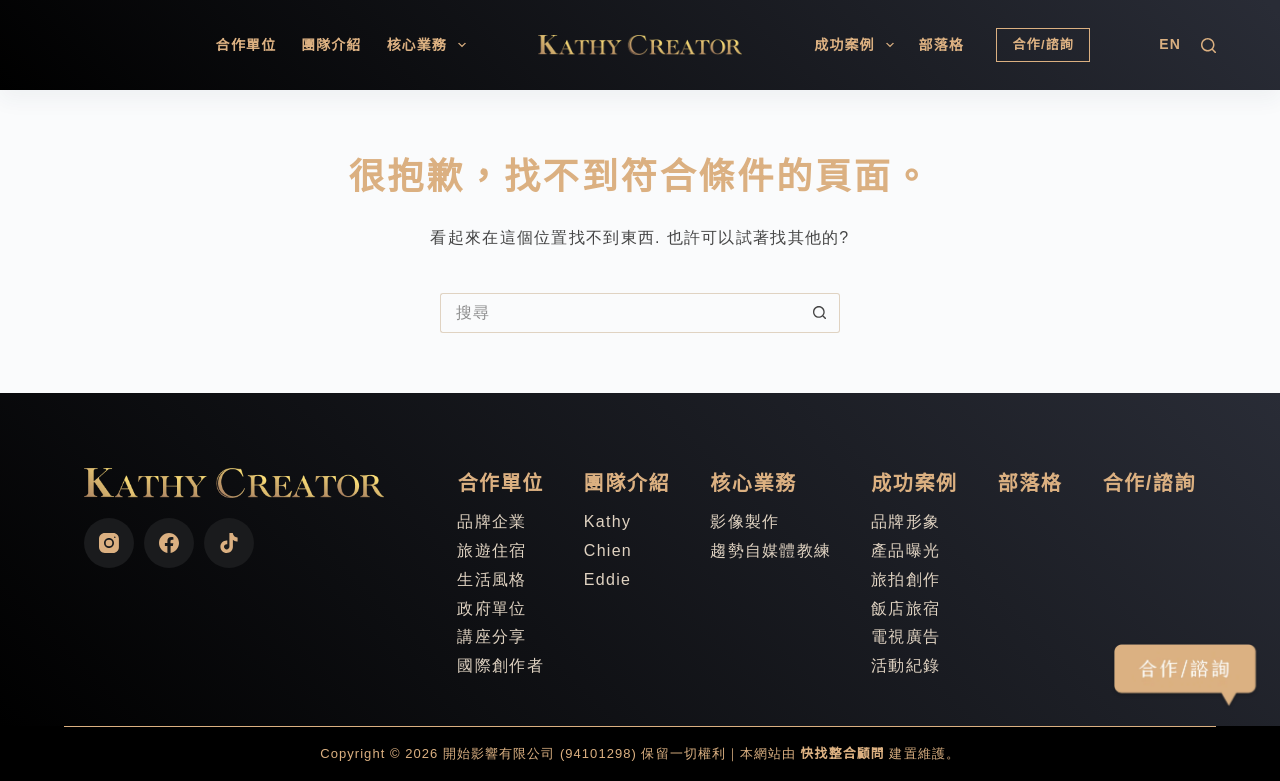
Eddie (607, 579)
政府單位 (491, 608)
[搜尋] (1208, 45)
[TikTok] (229, 543)
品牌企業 (491, 521)
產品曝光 (905, 550)
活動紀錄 (905, 665)
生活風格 (491, 579)
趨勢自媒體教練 (770, 550)
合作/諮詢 (1043, 44)
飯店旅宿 (905, 608)
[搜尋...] (620, 313)
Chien (608, 550)
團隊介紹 (331, 45)
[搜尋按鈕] (820, 313)
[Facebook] (169, 543)
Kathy (607, 521)
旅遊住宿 (491, 550)
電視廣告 (905, 636)
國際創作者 (500, 665)
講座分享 (491, 636)
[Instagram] (109, 543)
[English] (1170, 44)
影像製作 (744, 521)
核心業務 (429, 45)
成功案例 (857, 45)
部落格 (941, 45)
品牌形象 (905, 521)
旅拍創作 (905, 579)
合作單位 (246, 45)
